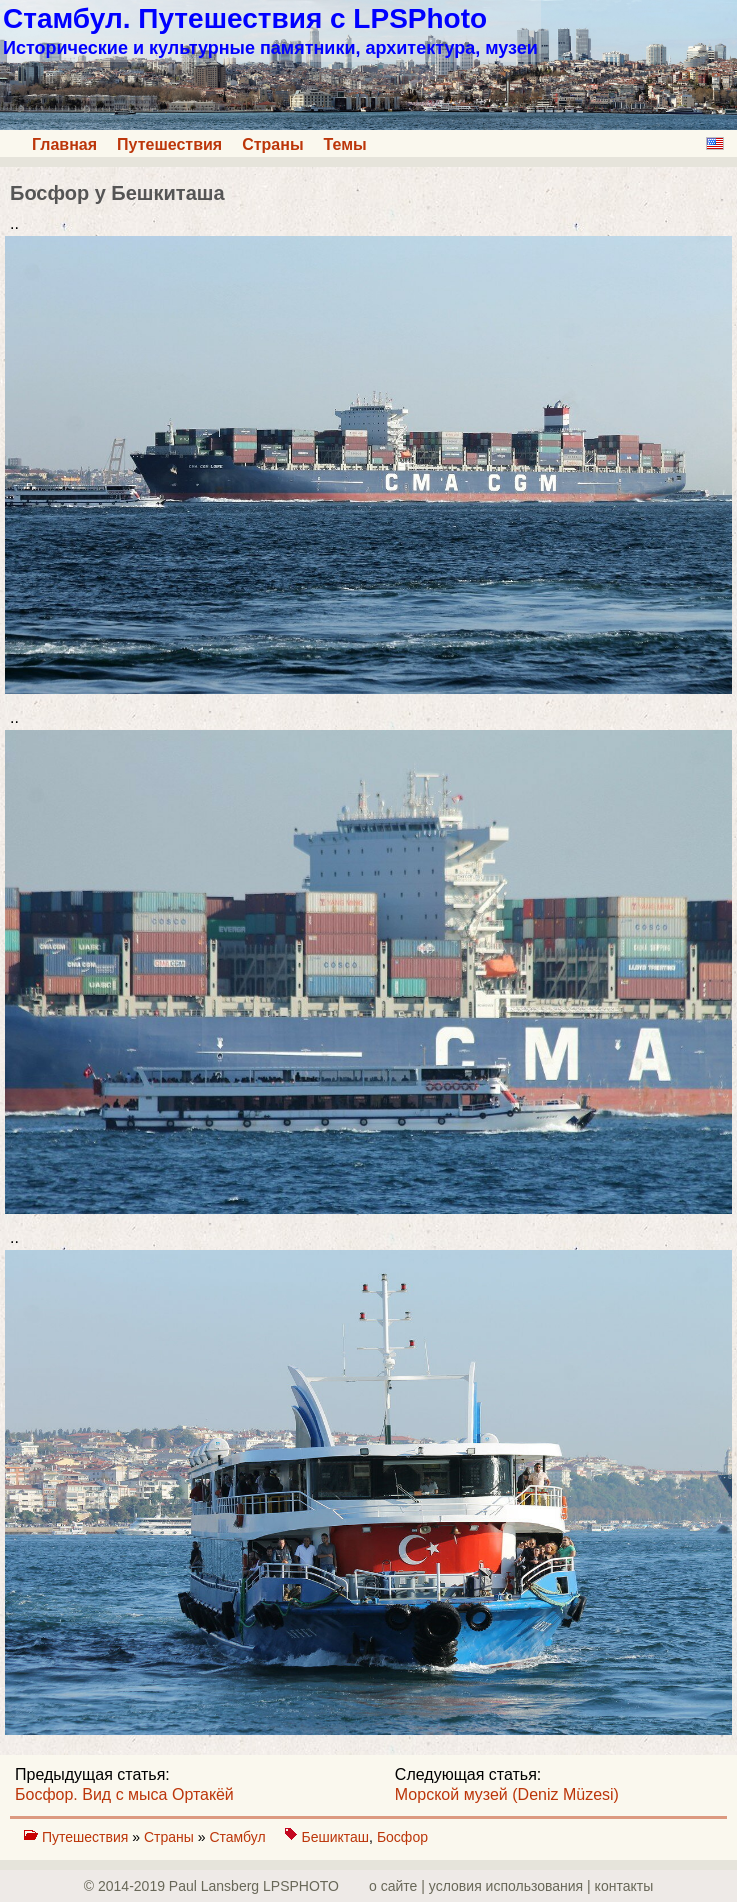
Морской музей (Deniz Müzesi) (507, 1794)
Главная (64, 144)
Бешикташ (336, 1837)
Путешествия (169, 144)
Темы (345, 144)
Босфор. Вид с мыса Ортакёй (124, 1794)
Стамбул (239, 1837)
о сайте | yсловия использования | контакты (511, 1886)
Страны (272, 144)
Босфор (402, 1837)
